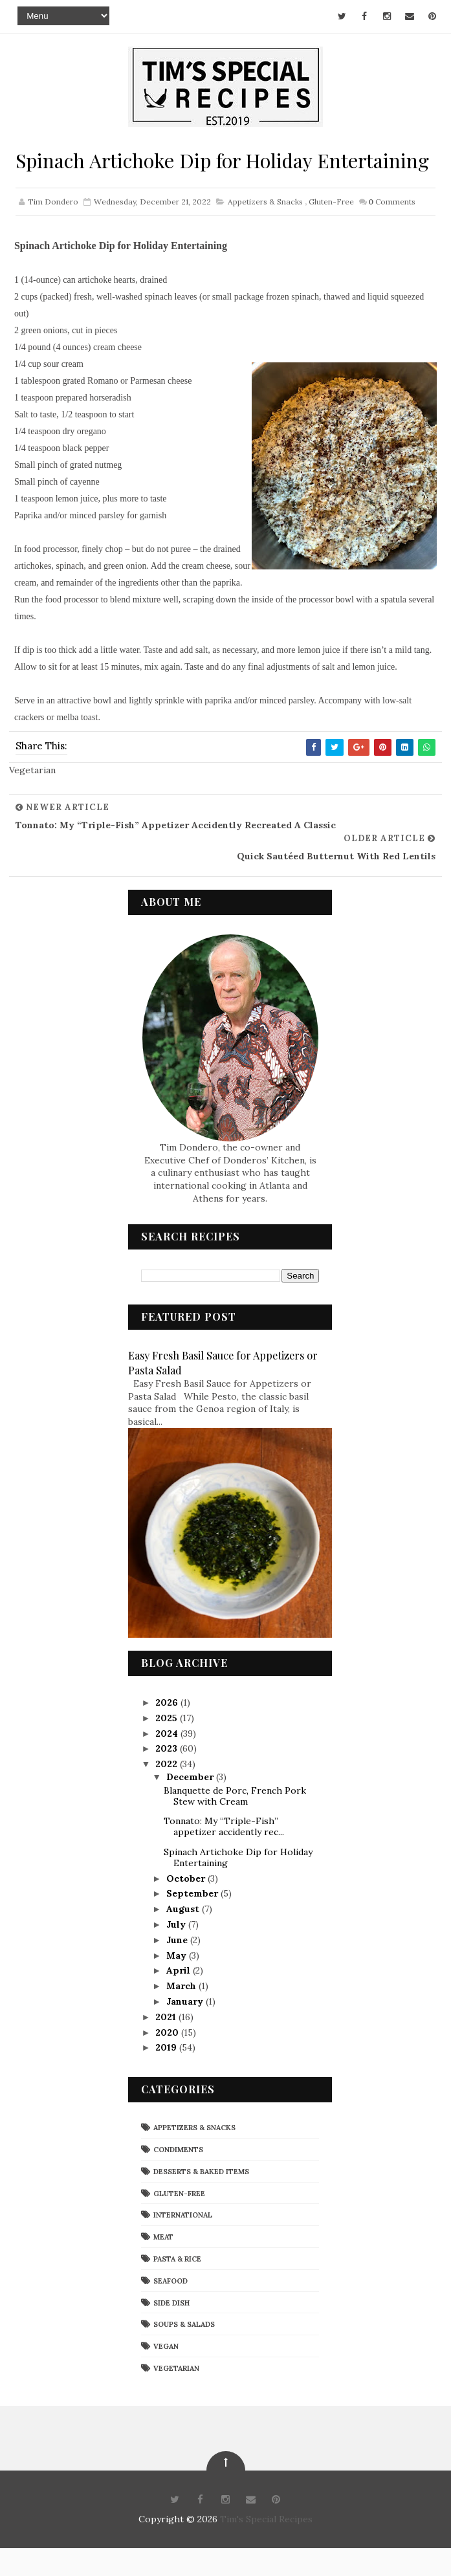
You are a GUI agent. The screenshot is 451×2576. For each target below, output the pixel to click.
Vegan (166, 2374)
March (182, 2014)
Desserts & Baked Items (201, 2199)
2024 (168, 1761)
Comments (391, 230)
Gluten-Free (331, 230)
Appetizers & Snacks (265, 230)
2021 (167, 2045)
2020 (168, 2059)
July (177, 1952)
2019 (167, 2075)
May (177, 1982)
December (191, 1805)
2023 (167, 1776)
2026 (168, 1730)
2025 (167, 1746)
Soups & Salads (184, 2352)
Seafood (170, 2308)
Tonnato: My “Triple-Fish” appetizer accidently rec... (224, 1854)
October (187, 1905)
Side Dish (171, 2330)
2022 (167, 1792)
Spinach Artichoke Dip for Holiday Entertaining (238, 1885)
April (179, 1998)
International (182, 2242)
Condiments (178, 2177)
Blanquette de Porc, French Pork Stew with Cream (235, 1823)
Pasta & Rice (177, 2286)
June (178, 1968)
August (184, 1937)
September (193, 1921)
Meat (163, 2264)
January (186, 2029)
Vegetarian (176, 2396)
